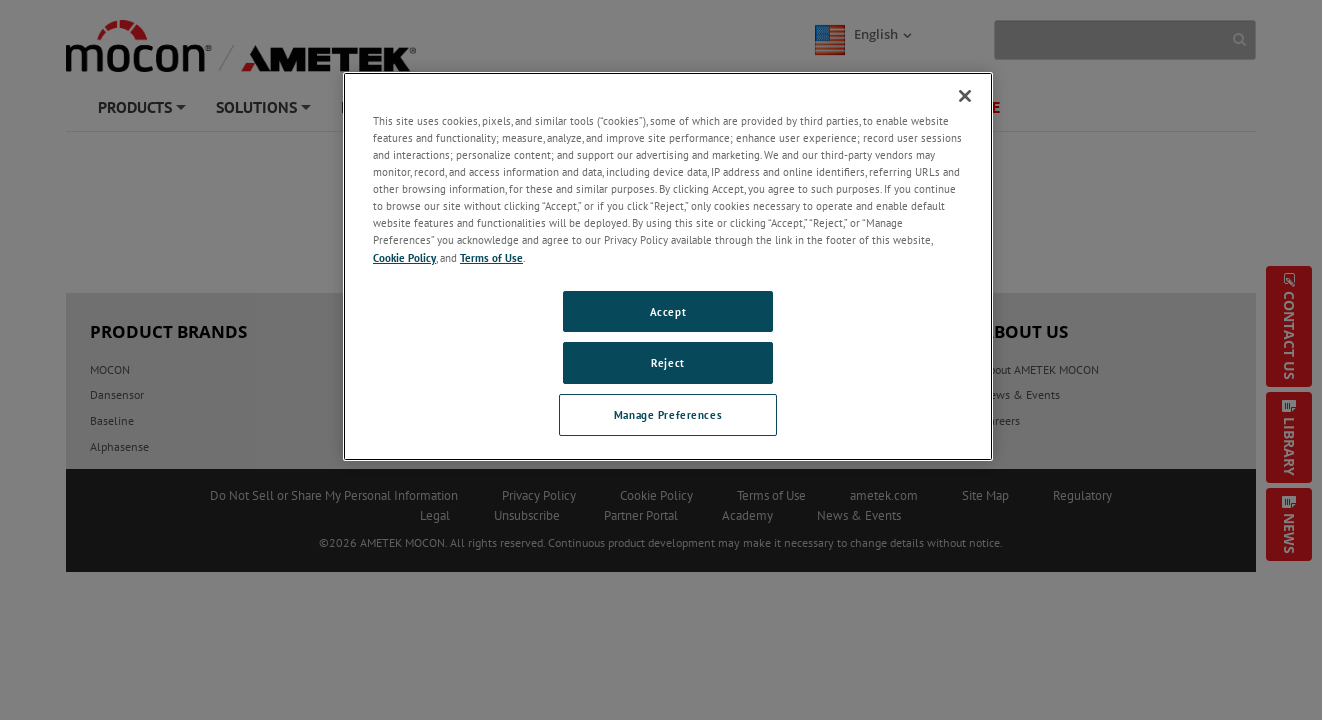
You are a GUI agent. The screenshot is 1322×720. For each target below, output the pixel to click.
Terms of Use (491, 257)
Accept (668, 311)
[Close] (965, 96)
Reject (667, 362)
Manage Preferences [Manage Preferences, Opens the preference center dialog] (668, 414)
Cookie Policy (404, 257)
